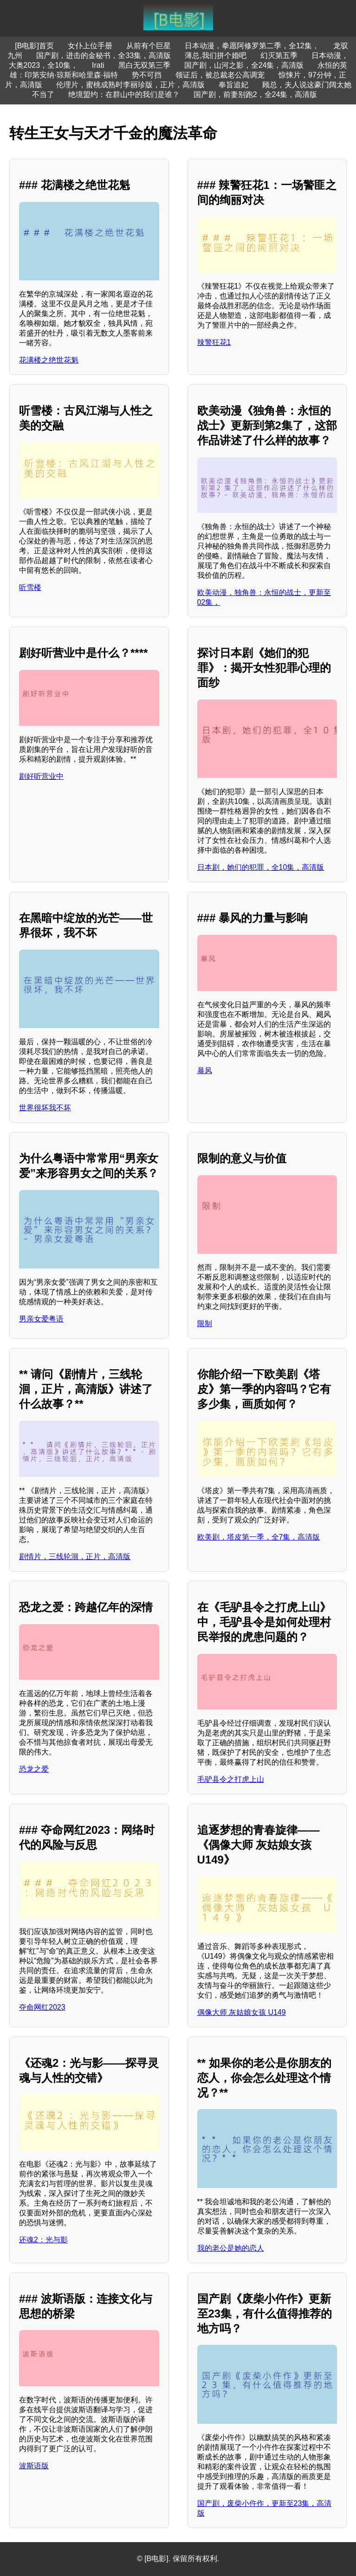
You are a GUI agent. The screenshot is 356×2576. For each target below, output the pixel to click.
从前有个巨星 (148, 46)
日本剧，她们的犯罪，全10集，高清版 (260, 867)
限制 (204, 1323)
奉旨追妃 (233, 85)
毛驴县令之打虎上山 (230, 1779)
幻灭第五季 (279, 55)
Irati (98, 65)
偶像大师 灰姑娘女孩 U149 (241, 2012)
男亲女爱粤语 (41, 1319)
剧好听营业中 (41, 776)
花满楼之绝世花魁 (48, 360)
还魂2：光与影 (43, 2240)
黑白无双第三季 (144, 65)
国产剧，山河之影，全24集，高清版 (244, 65)
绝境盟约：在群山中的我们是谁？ (124, 94)
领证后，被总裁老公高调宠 (220, 75)
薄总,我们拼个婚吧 (215, 55)
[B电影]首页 (34, 46)
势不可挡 (147, 75)
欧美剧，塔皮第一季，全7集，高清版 (258, 1537)
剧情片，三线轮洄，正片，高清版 (74, 1556)
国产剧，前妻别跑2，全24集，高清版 (255, 94)
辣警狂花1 (214, 342)
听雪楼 (30, 587)
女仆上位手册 (90, 46)
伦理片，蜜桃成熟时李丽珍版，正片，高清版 (130, 85)
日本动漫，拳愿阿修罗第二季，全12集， (252, 46)
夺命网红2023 (42, 2007)
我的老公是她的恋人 (230, 2248)
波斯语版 (34, 2466)
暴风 (204, 1070)
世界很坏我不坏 (45, 1108)
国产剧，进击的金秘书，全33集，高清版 (103, 55)
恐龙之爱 (34, 1769)
